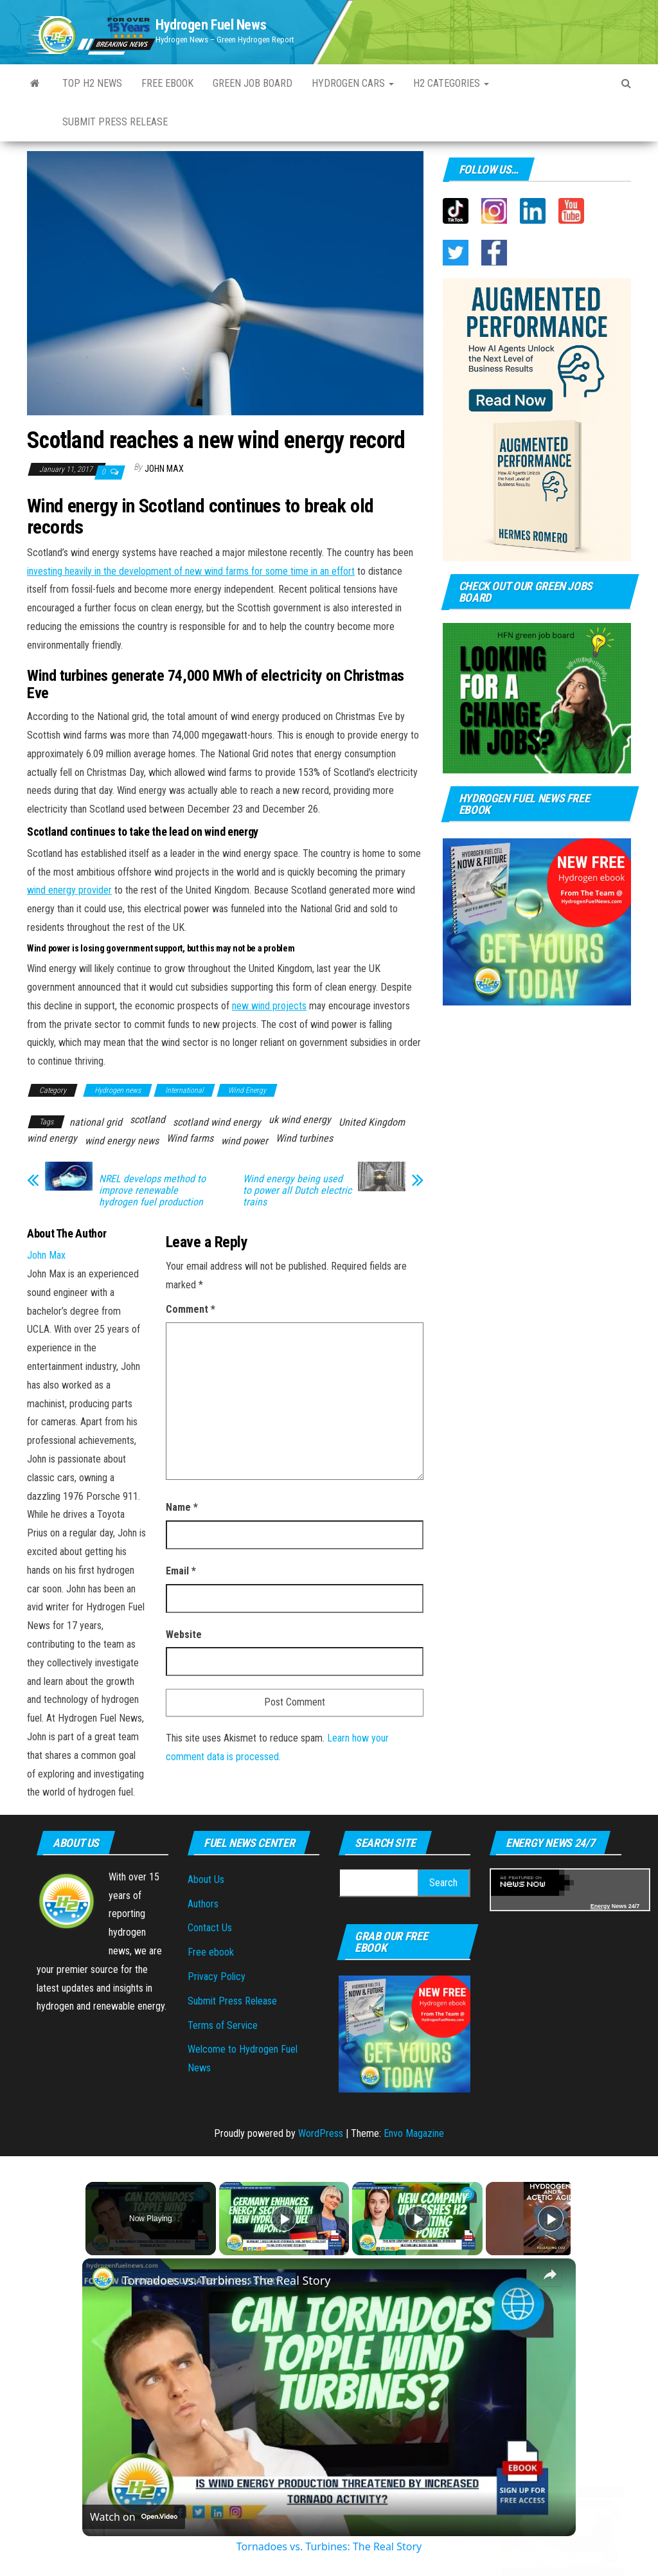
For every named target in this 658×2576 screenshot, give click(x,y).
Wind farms (189, 1138)
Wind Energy (247, 1090)
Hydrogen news (117, 1090)
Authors (203, 1904)
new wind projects (269, 1006)
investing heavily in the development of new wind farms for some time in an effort (191, 571)
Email (181, 1571)
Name (182, 1507)
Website (184, 1634)
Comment (190, 1309)
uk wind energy (300, 1119)
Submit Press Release (232, 2001)
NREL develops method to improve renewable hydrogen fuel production (152, 1190)
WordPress (320, 2133)
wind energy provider (69, 890)
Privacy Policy (216, 1976)
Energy (600, 1906)
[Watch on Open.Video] (133, 2517)
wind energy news (122, 1141)
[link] (103, 2279)
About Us (206, 1879)
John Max (164, 469)
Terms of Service (223, 2025)
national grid (95, 1122)
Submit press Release (115, 122)
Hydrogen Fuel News (211, 25)
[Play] (414, 2218)
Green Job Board (252, 83)
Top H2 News (92, 83)
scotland (147, 1119)
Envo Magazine (414, 2133)
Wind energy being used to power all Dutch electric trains (297, 1190)
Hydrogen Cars (353, 83)
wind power (244, 1141)
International (184, 1090)
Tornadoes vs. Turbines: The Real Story (226, 2280)
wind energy (52, 1138)
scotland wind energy (217, 1122)
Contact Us (210, 1928)
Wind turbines (304, 1138)
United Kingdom (372, 1122)
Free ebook (167, 83)
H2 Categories (451, 83)
